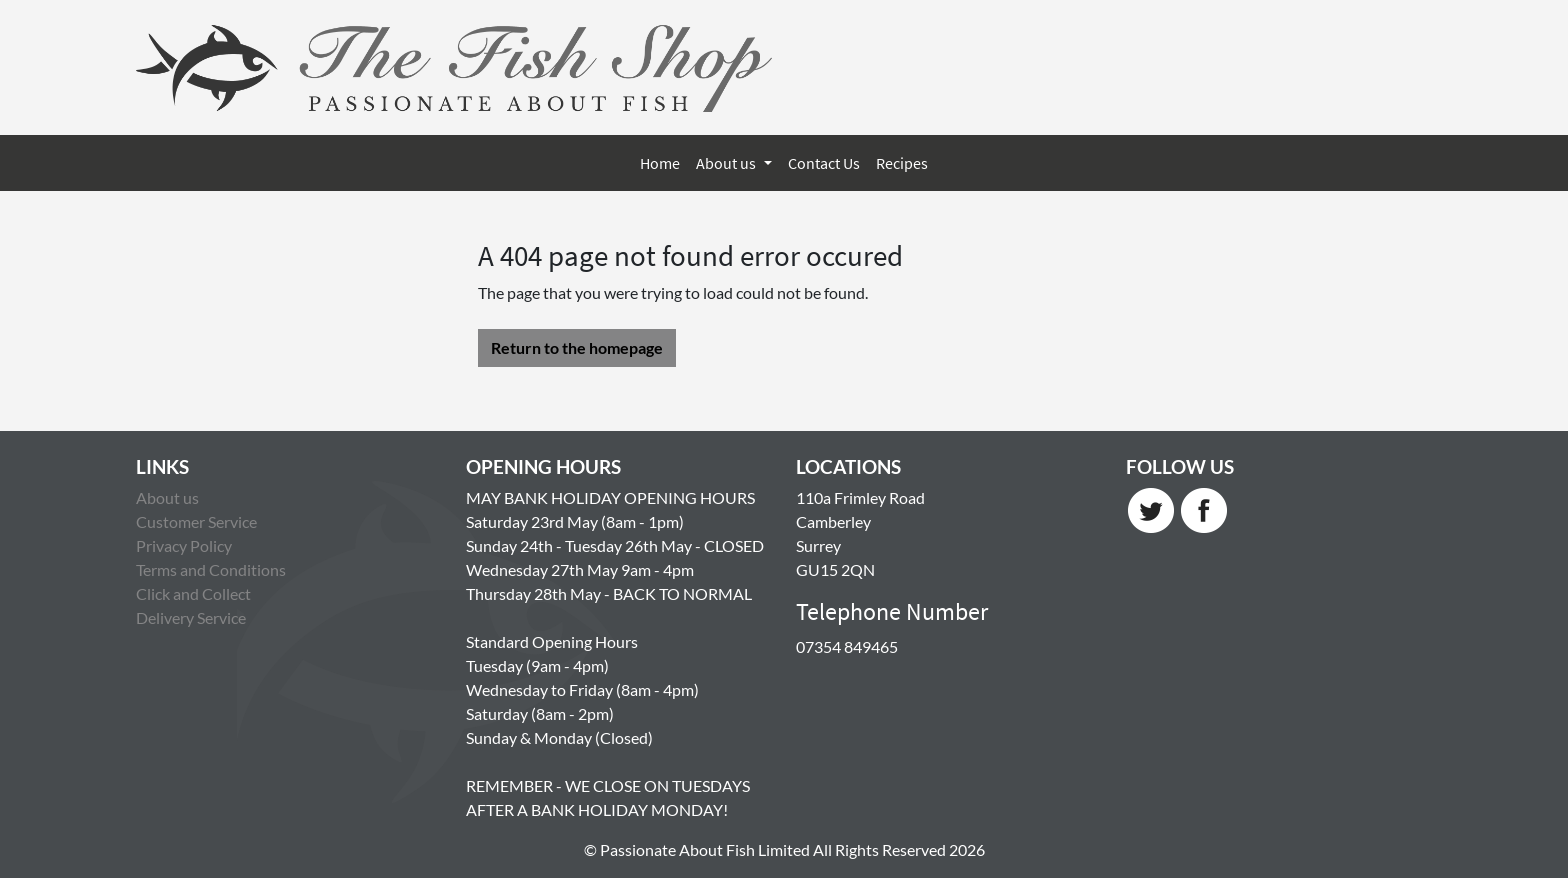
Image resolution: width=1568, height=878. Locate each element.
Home (660, 163)
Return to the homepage (577, 347)
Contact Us (824, 163)
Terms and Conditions (211, 569)
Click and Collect (193, 593)
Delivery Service (191, 617)
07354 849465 (847, 646)
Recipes (902, 163)
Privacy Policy (184, 545)
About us (727, 163)
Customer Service (196, 521)
